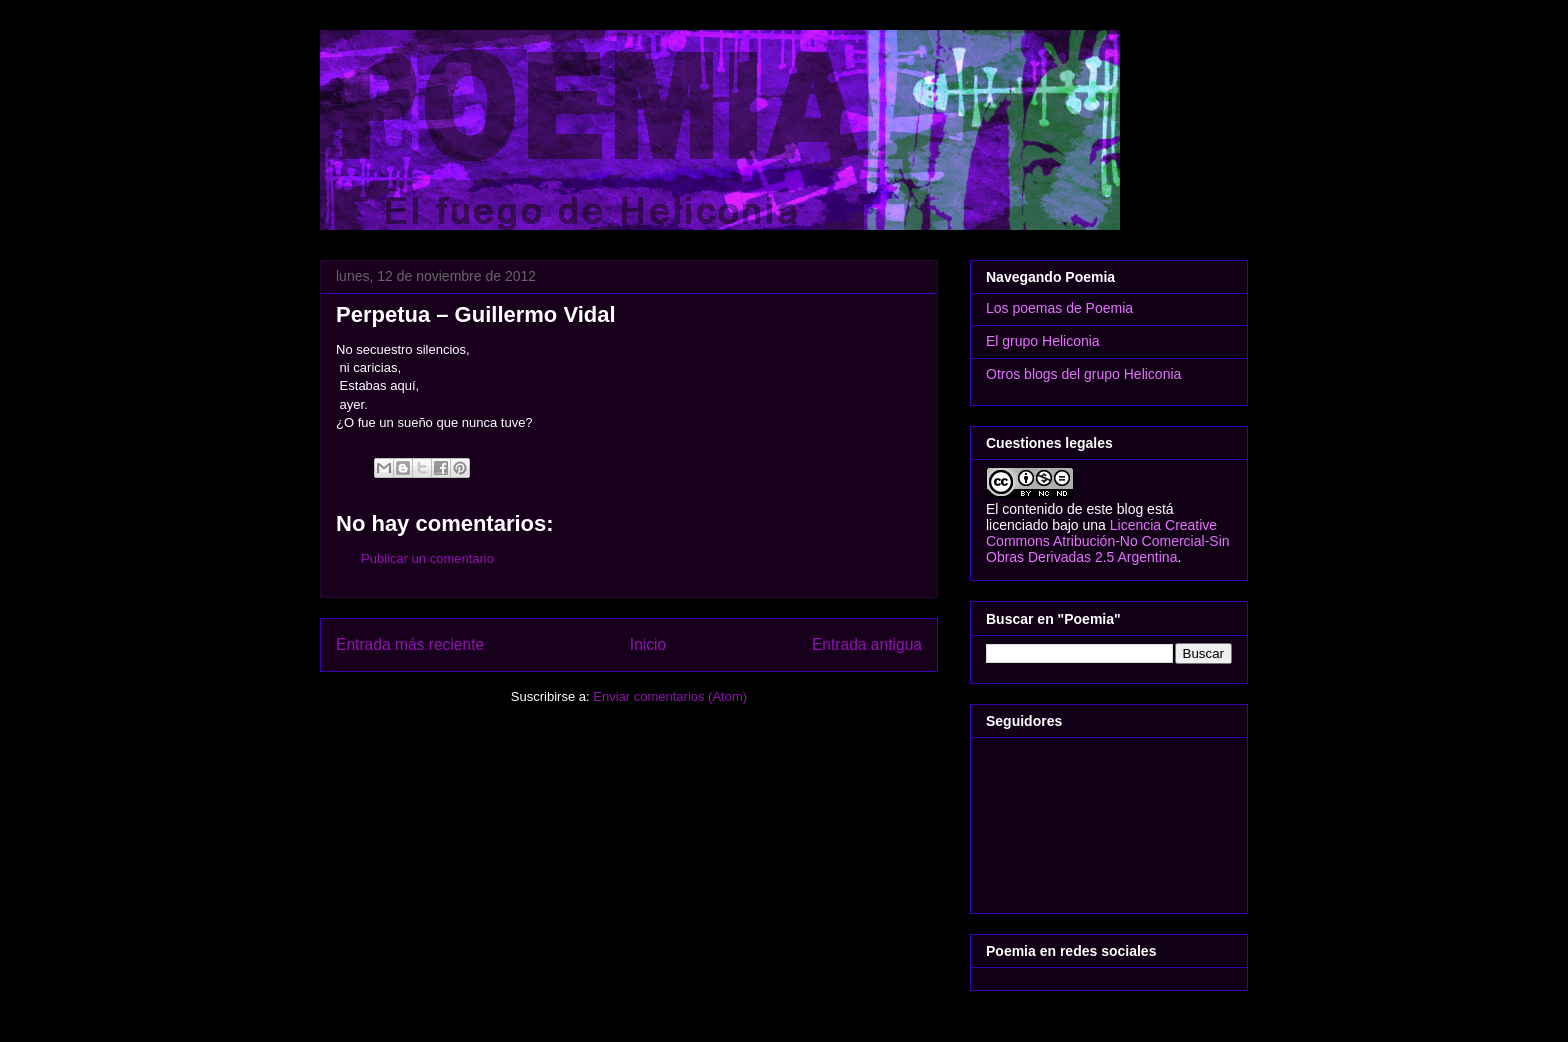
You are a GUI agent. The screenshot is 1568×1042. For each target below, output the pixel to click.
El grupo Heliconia (1043, 341)
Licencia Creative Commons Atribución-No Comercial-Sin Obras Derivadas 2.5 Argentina (1108, 541)
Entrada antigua (867, 644)
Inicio (648, 644)
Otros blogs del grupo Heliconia (1083, 374)
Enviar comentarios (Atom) (670, 696)
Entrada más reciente (410, 644)
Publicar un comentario (427, 558)
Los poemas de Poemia (1059, 308)
